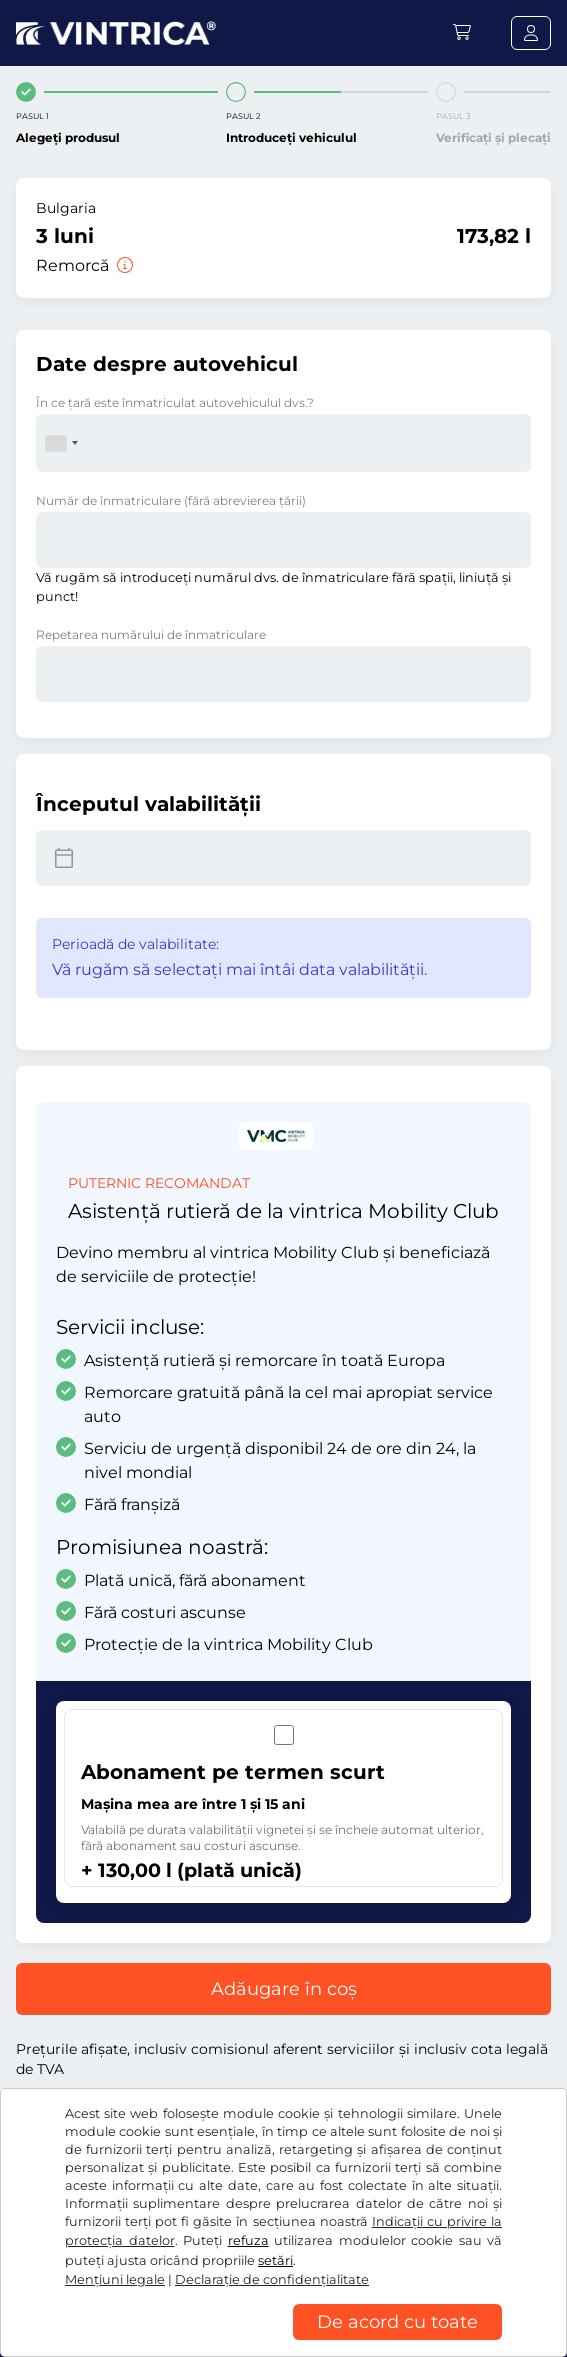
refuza (248, 2240)
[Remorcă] (123, 265)
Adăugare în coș (284, 1989)
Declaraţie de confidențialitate (272, 2279)
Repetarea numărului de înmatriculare (151, 634)
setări (275, 2260)
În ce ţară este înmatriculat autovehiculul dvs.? (175, 402)
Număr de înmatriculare (171, 500)
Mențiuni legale (115, 2279)
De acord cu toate (397, 2322)
